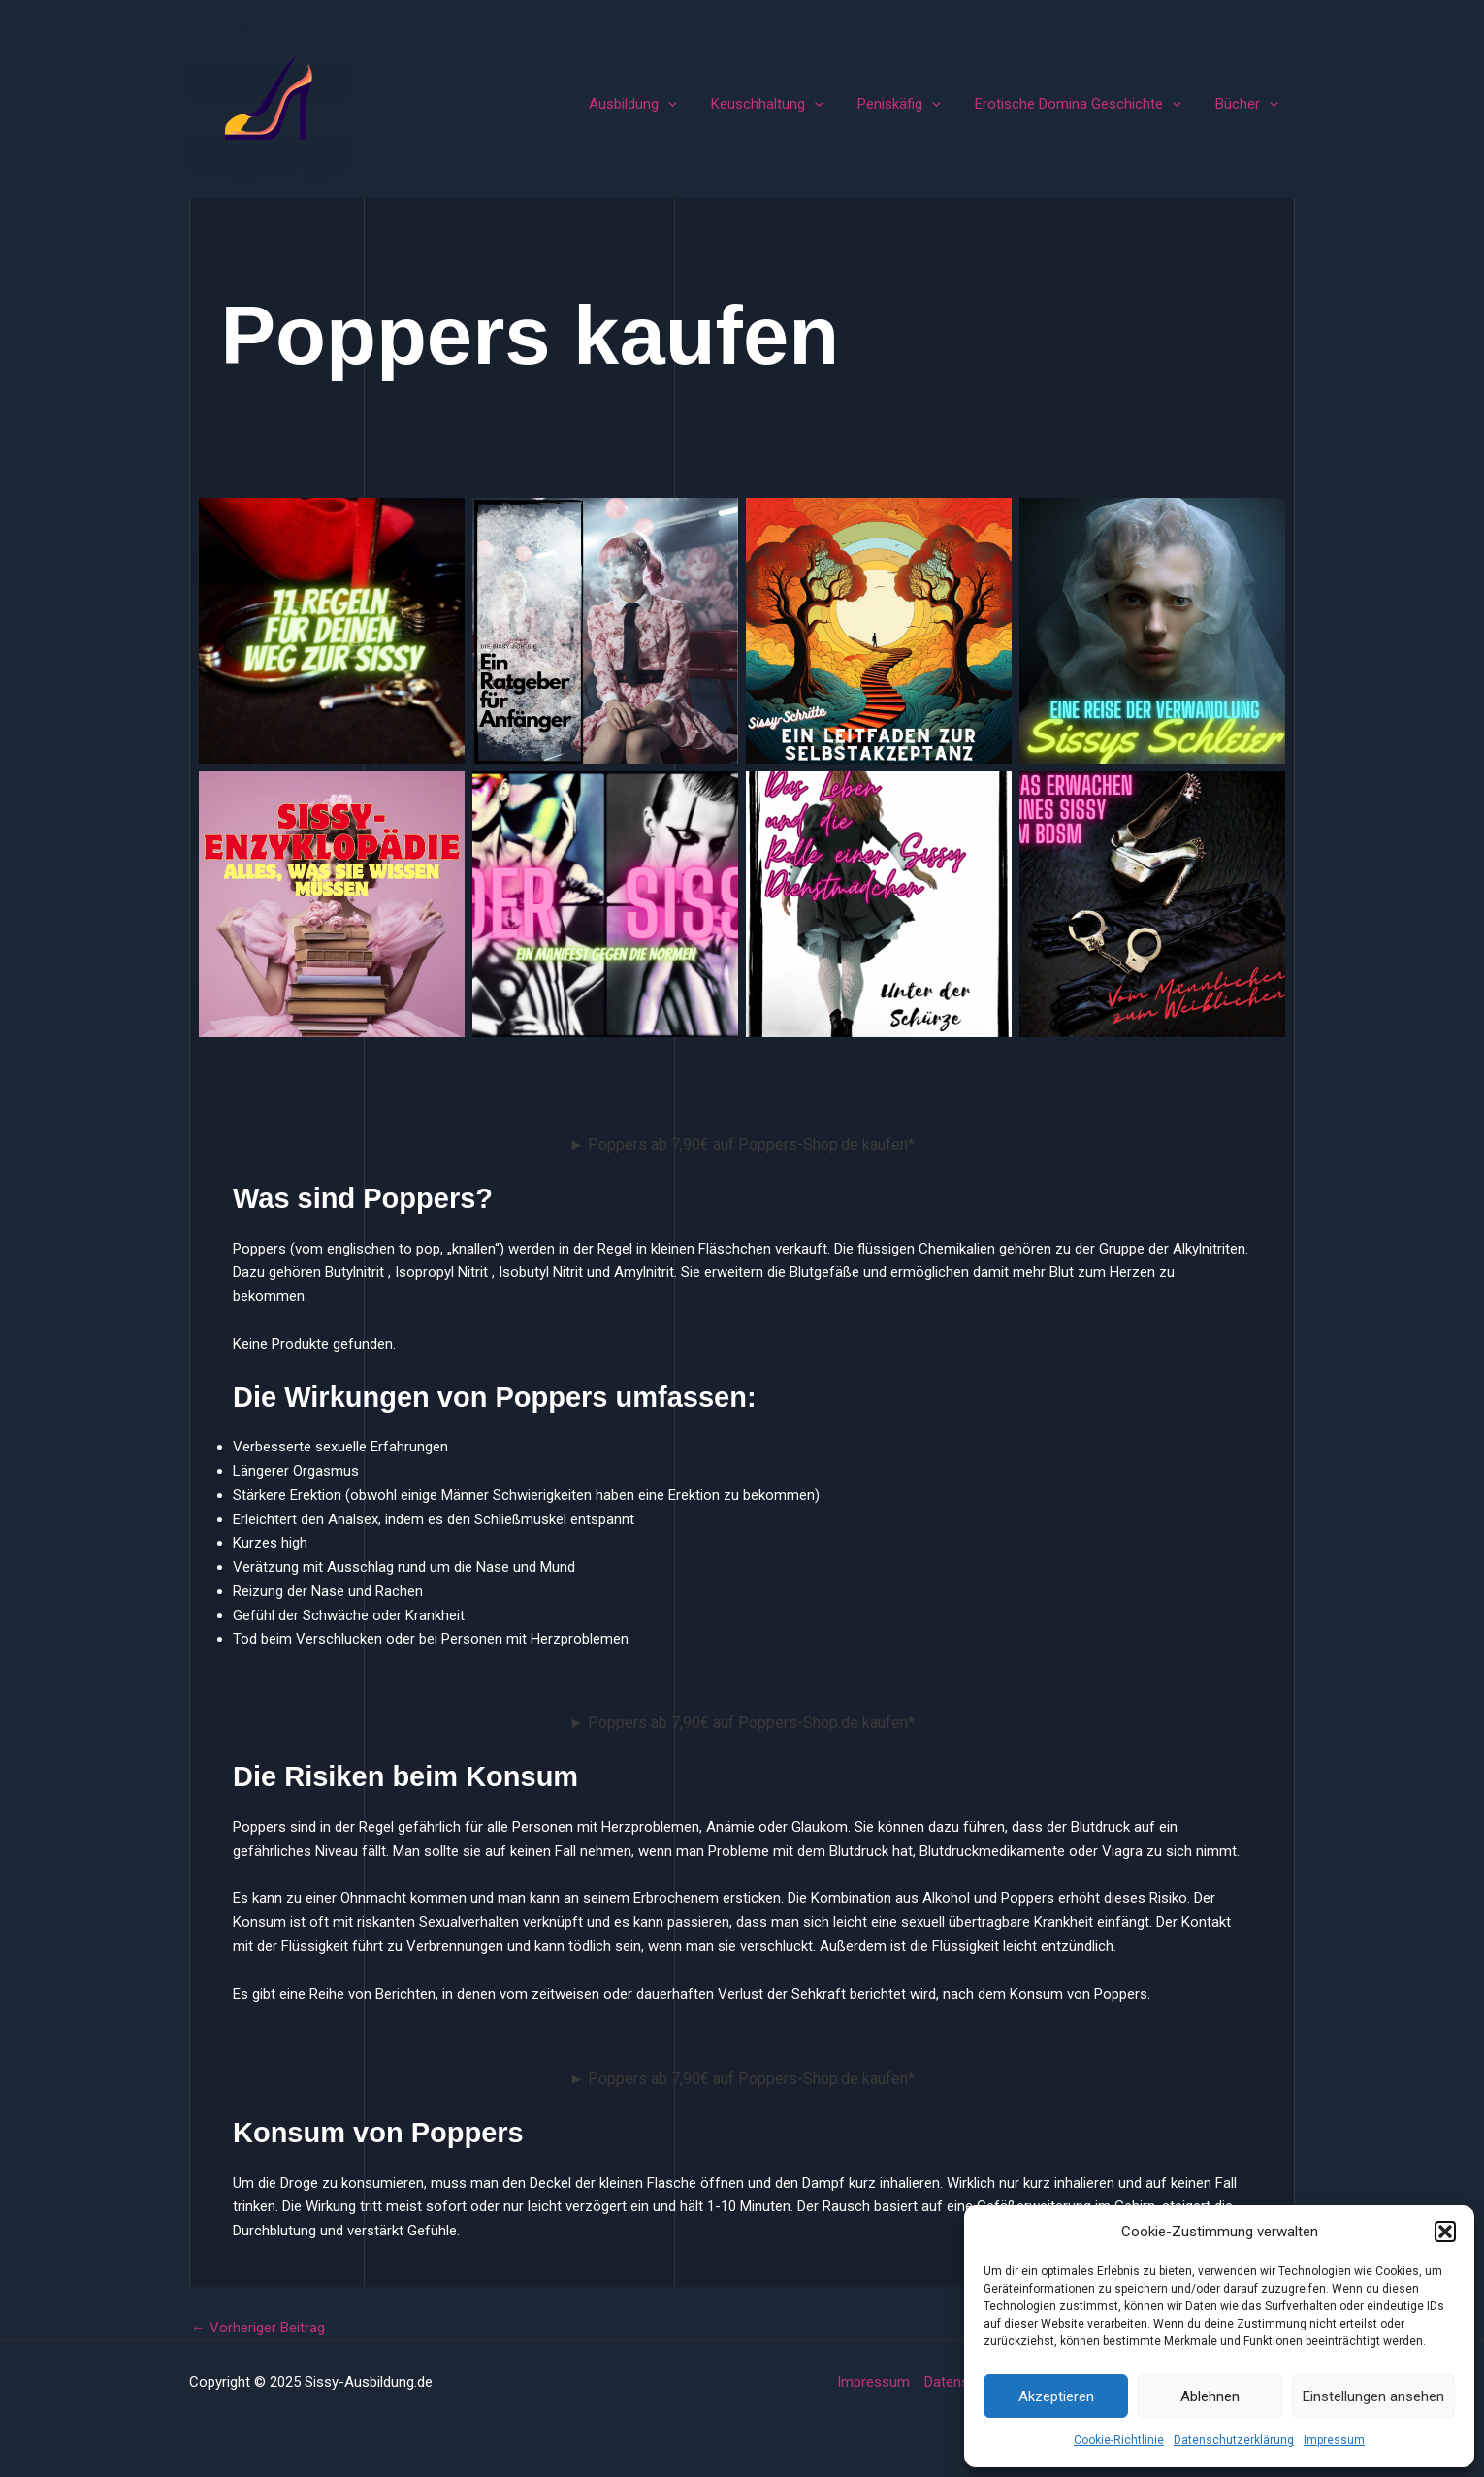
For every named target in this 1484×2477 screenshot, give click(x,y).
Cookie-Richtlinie (1119, 2440)
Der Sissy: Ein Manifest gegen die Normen (605, 904)
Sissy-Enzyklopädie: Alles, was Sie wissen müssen (332, 904)
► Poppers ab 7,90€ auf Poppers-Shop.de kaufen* (742, 1144)
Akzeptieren (1056, 2396)
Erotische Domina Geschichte (1085, 104)
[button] (1445, 2231)
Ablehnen (1210, 2396)
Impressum (1334, 2440)
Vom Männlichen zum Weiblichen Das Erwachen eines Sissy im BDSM (1152, 904)
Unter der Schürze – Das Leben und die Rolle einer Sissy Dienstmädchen (879, 904)
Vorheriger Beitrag (258, 2328)
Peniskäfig (910, 104)
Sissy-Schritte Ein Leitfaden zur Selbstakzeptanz (879, 630)
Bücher (1248, 104)
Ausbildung (654, 104)
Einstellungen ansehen (1373, 2396)
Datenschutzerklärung (1234, 2440)
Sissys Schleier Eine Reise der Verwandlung (1152, 630)
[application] (689, 104)
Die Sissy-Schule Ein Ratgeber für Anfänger (605, 630)
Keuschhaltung (783, 104)
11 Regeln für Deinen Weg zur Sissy (331, 629)
